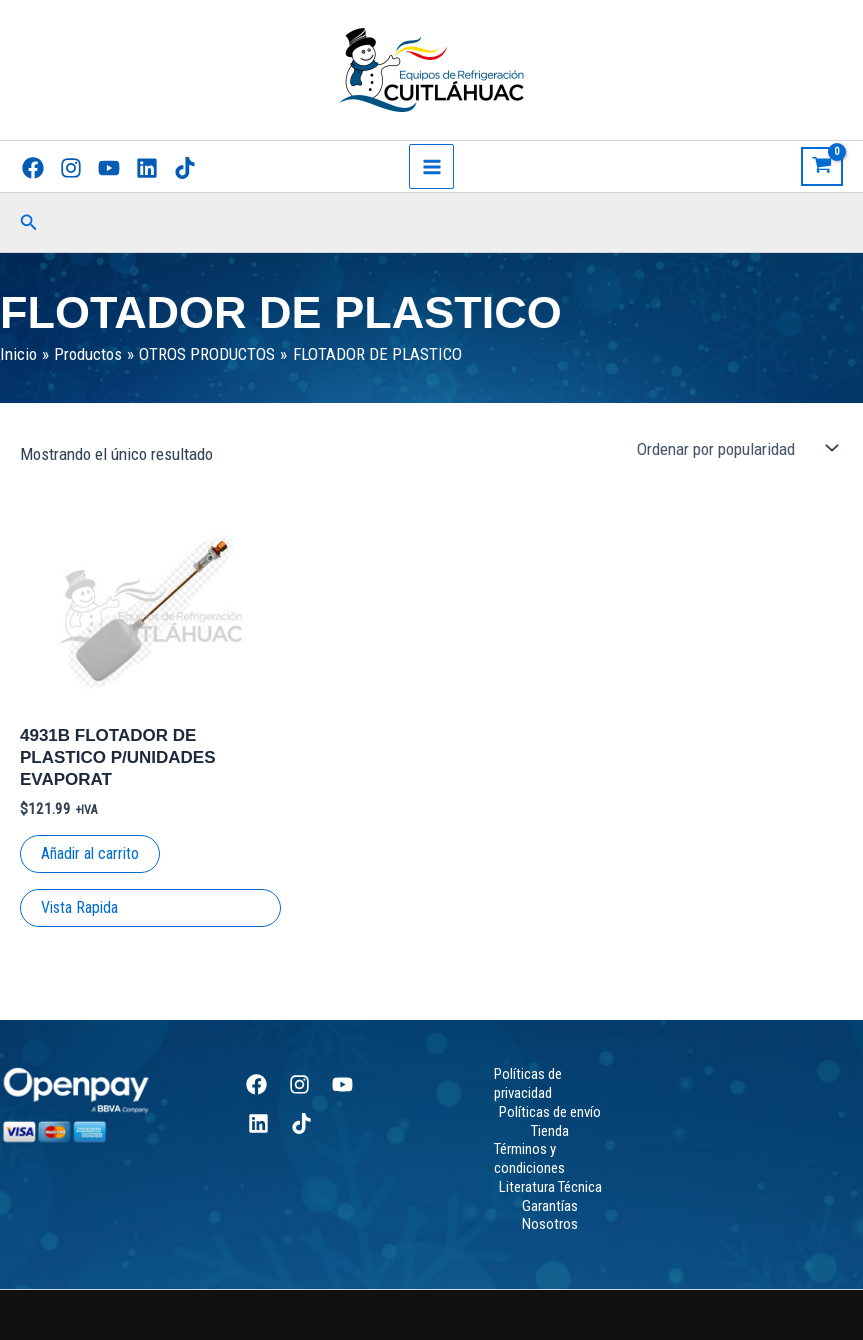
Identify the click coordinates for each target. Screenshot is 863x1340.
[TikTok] (185, 168)
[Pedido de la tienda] (735, 449)
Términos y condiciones (529, 1158)
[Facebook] (33, 168)
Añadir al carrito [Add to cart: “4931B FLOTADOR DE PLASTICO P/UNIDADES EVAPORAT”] (90, 853)
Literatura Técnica (550, 1187)
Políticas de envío (550, 1112)
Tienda (550, 1131)
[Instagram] (71, 168)
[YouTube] (109, 168)
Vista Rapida (79, 907)
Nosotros (550, 1224)
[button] (29, 222)
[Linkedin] (147, 168)
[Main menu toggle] (432, 167)
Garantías (550, 1206)
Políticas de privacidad (528, 1083)
